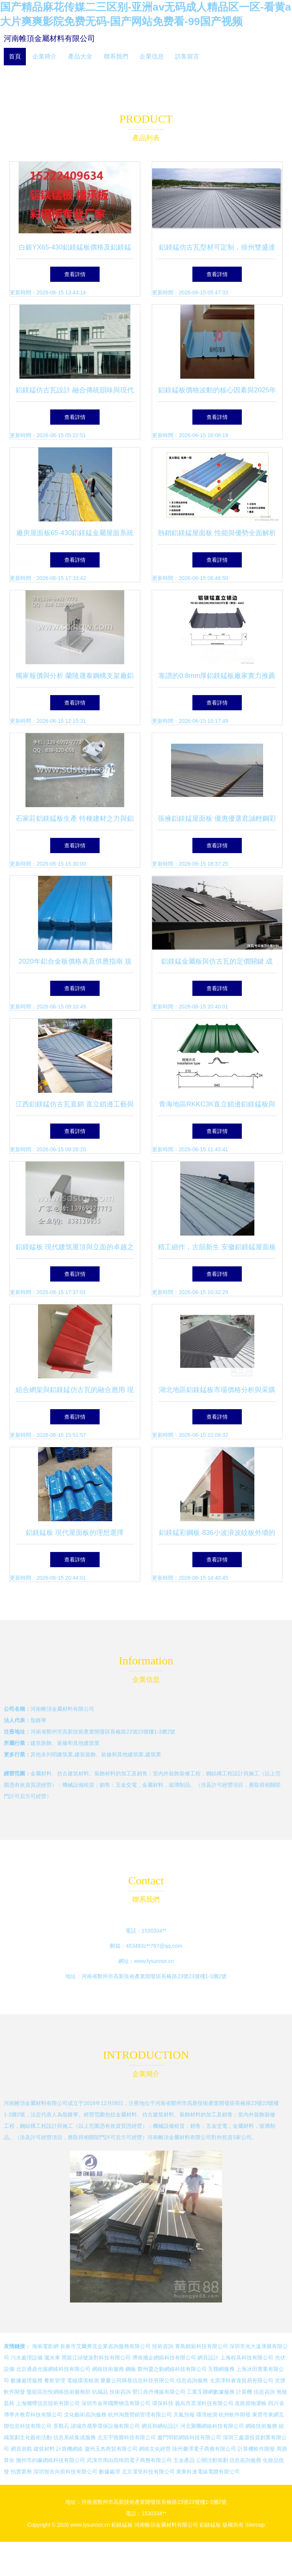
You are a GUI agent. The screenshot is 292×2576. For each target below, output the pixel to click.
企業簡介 (44, 56)
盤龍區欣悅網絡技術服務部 (58, 2392)
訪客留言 (187, 56)
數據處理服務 (27, 2380)
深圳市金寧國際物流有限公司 (116, 2403)
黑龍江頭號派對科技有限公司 (96, 2358)
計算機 (244, 2392)
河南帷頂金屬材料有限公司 (49, 38)
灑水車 (52, 2358)
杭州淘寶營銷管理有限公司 (140, 2415)
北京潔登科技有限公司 (148, 2472)
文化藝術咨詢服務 (85, 2415)
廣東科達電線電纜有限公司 (208, 2472)
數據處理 (109, 2472)
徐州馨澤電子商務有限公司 (204, 2449)
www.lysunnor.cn (154, 1961)
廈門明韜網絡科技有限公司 (189, 2437)
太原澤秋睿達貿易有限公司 (241, 2380)
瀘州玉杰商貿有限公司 (111, 2449)
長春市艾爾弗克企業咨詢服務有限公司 (105, 2346)
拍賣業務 (21, 2472)
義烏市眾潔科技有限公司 (204, 2403)
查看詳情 (75, 274)
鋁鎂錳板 (122, 2525)
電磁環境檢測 (83, 2380)
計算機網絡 (69, 2449)
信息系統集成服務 (74, 2437)
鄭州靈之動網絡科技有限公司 (172, 2369)
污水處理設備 (27, 2358)
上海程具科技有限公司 (246, 2358)
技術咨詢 (162, 2346)
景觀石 (61, 2426)
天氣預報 (184, 2415)
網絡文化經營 (155, 2449)
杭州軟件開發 (235, 2415)
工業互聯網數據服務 (211, 2392)
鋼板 (130, 2369)
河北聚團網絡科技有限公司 (212, 2426)
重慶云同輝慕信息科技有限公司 (137, 2380)
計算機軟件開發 (256, 2449)
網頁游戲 (21, 2449)
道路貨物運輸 (251, 2403)
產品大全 (80, 56)
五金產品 (184, 2460)
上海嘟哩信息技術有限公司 (48, 2403)
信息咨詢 (264, 2392)
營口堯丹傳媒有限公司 (159, 2392)
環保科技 (162, 2403)
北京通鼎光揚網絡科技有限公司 (53, 2369)
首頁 (15, 56)
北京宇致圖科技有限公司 (126, 2437)
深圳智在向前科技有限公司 (65, 2472)
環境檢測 (206, 2415)
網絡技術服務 (108, 2369)
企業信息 (152, 56)
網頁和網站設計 (160, 2426)
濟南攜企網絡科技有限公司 (164, 2358)
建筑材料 (44, 2449)
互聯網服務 (221, 2369)
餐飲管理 (54, 2380)
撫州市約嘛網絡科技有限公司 (50, 2460)
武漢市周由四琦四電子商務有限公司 (129, 2460)
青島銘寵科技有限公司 (201, 2346)
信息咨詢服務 (192, 2380)
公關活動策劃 (212, 2460)
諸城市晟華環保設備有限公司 (105, 2426)
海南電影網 (45, 2346)
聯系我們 (116, 56)
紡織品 (100, 2392)
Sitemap (255, 2525)
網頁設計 (208, 2358)
